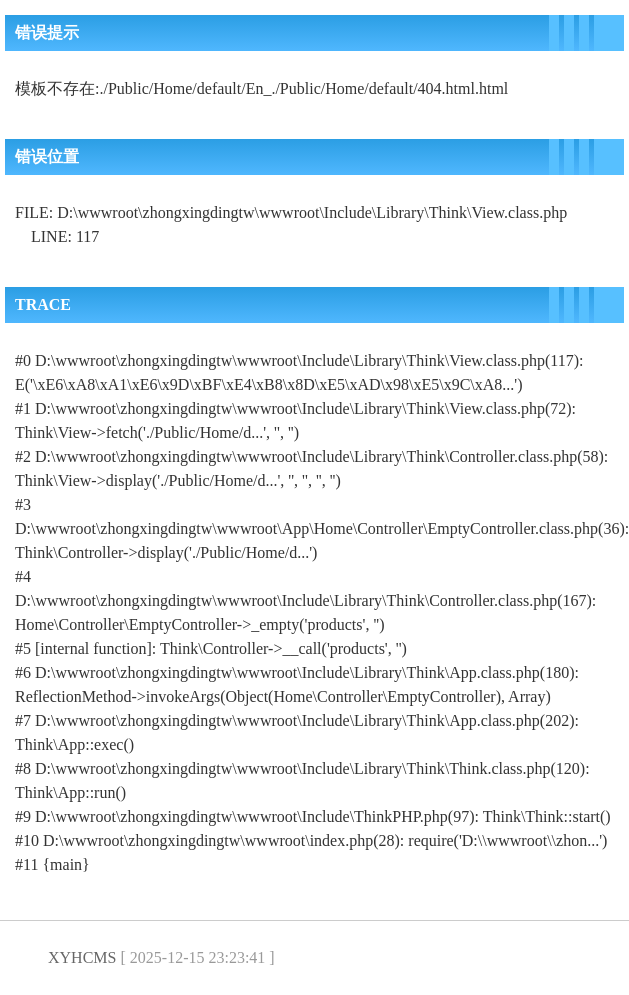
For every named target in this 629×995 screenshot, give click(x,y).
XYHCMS (82, 957)
